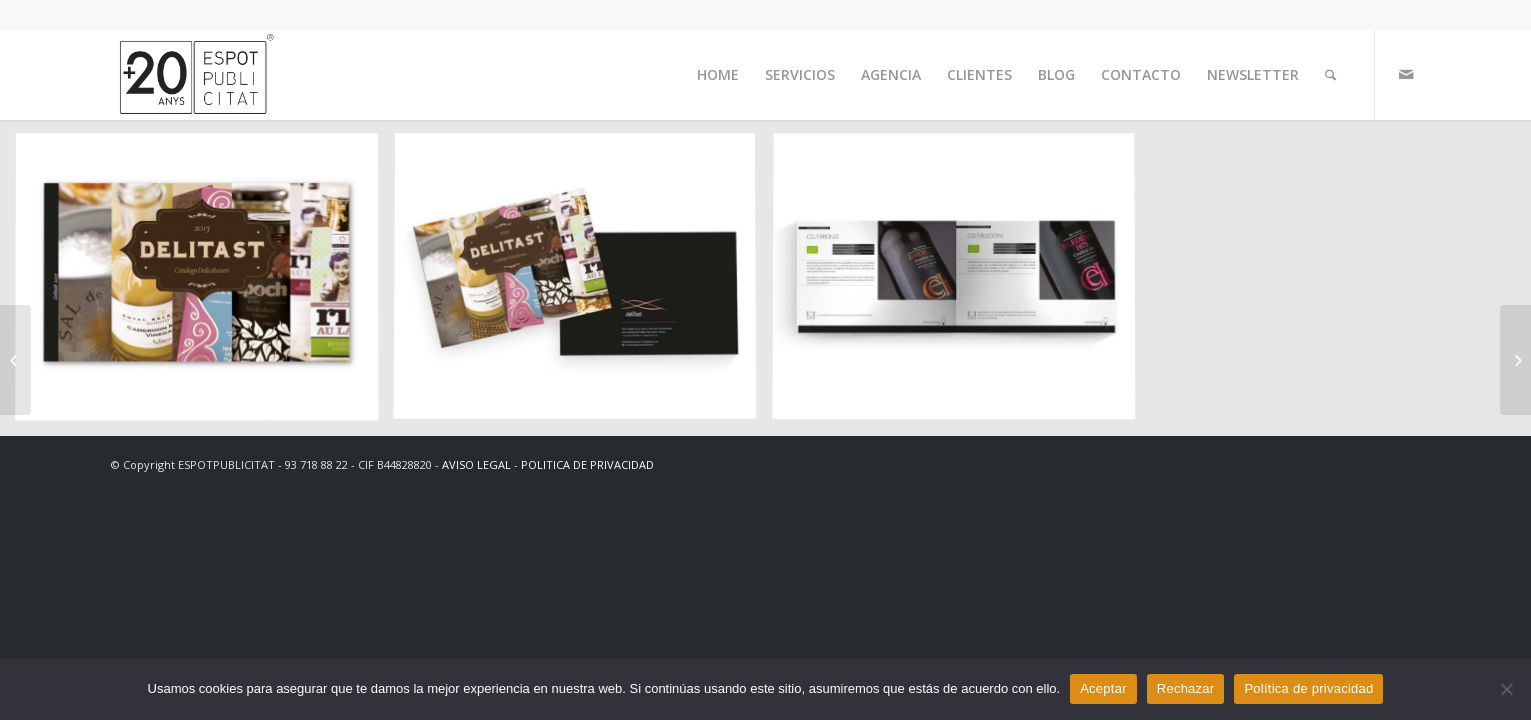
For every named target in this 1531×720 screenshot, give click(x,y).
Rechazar (1186, 688)
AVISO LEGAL (476, 464)
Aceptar (1103, 688)
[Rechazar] (1506, 689)
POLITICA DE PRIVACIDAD (587, 464)
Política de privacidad (1308, 688)
